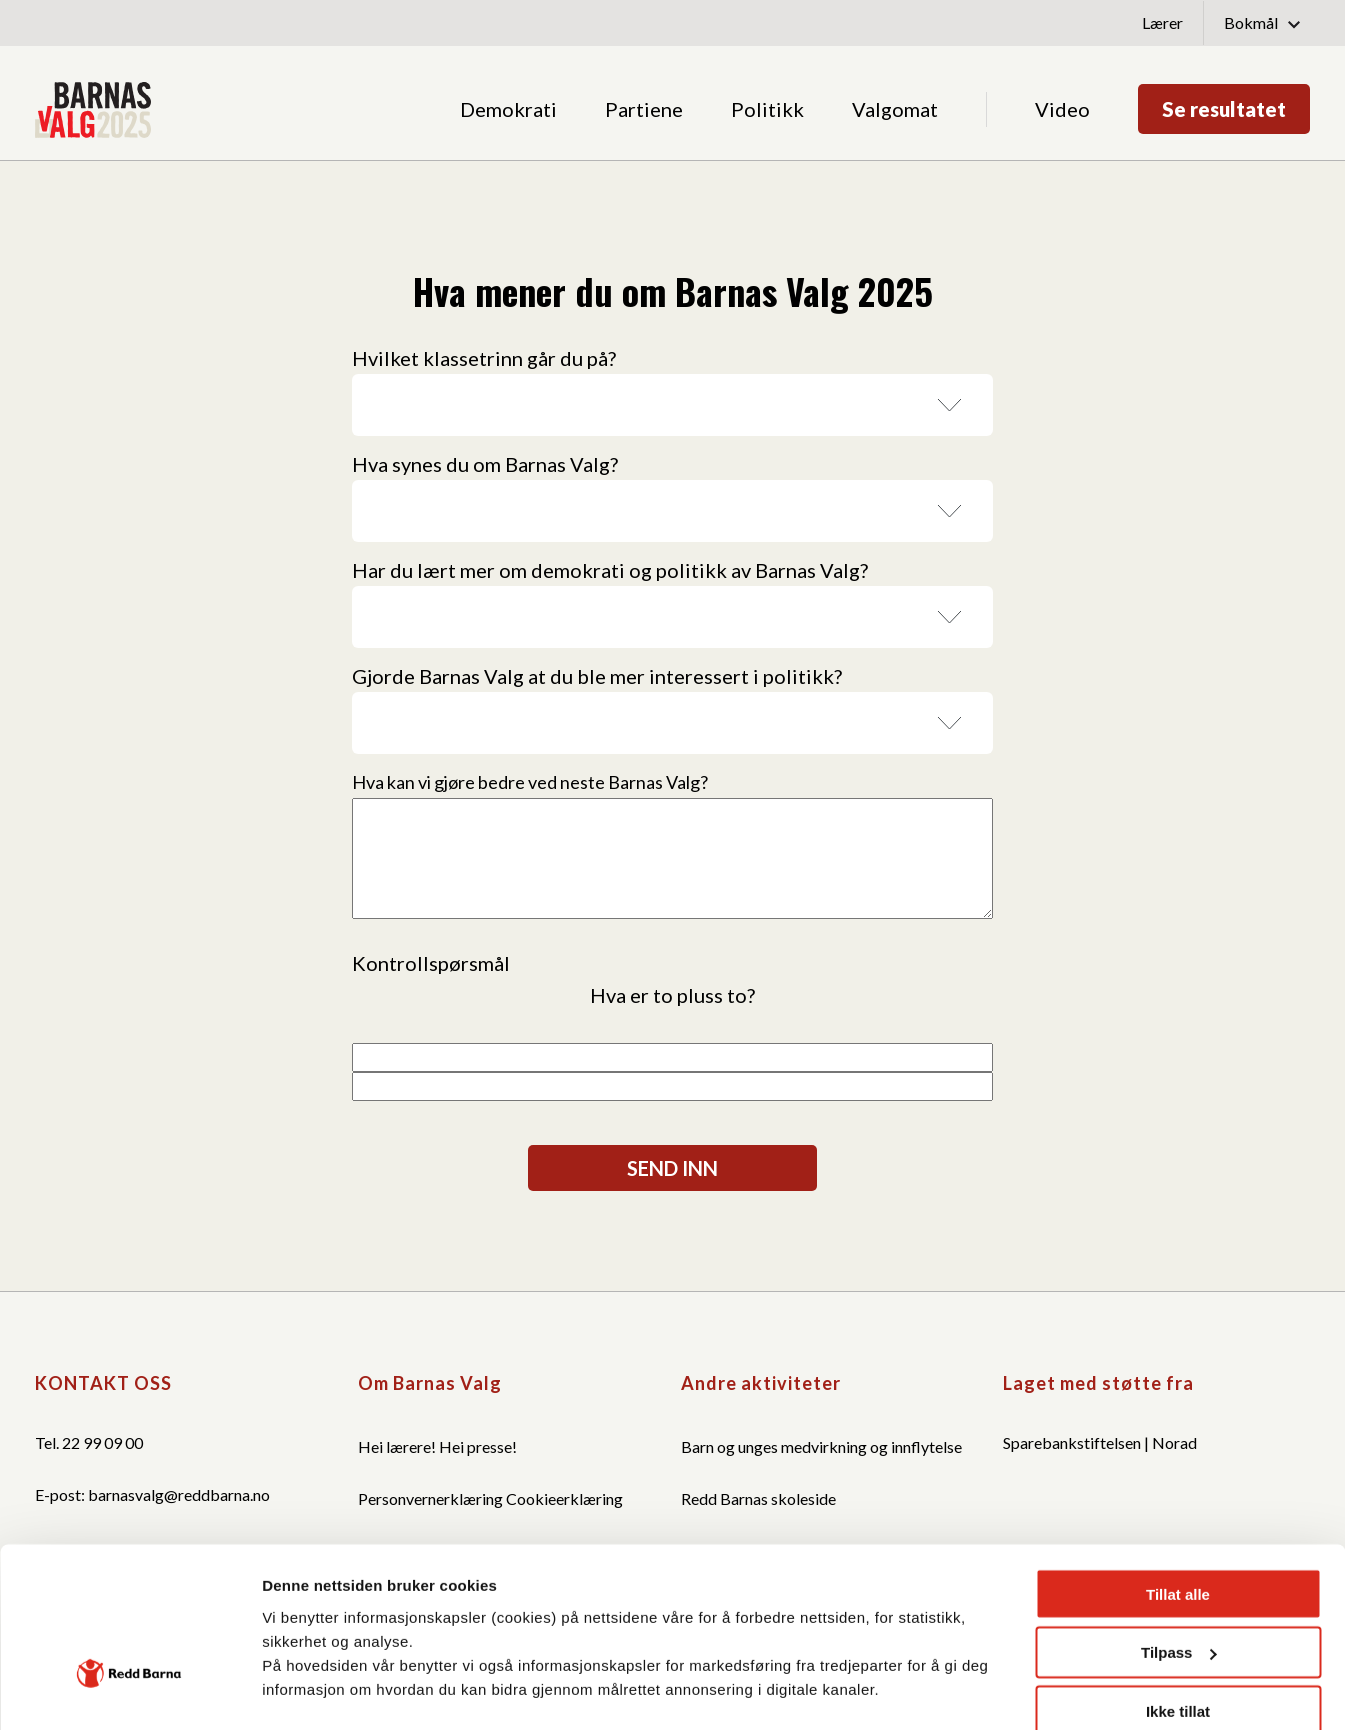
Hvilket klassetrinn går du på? (484, 358)
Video (1062, 109)
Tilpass (1178, 1505)
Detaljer (290, 1697)
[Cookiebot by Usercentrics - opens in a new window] (129, 1684)
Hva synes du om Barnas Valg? (485, 464)
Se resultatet (1224, 109)
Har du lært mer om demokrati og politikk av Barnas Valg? (610, 570)
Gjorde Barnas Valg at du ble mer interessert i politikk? (597, 676)
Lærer (1162, 22)
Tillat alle (1178, 1446)
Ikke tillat (1178, 1564)
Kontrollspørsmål (431, 963)
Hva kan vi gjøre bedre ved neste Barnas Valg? (530, 782)
